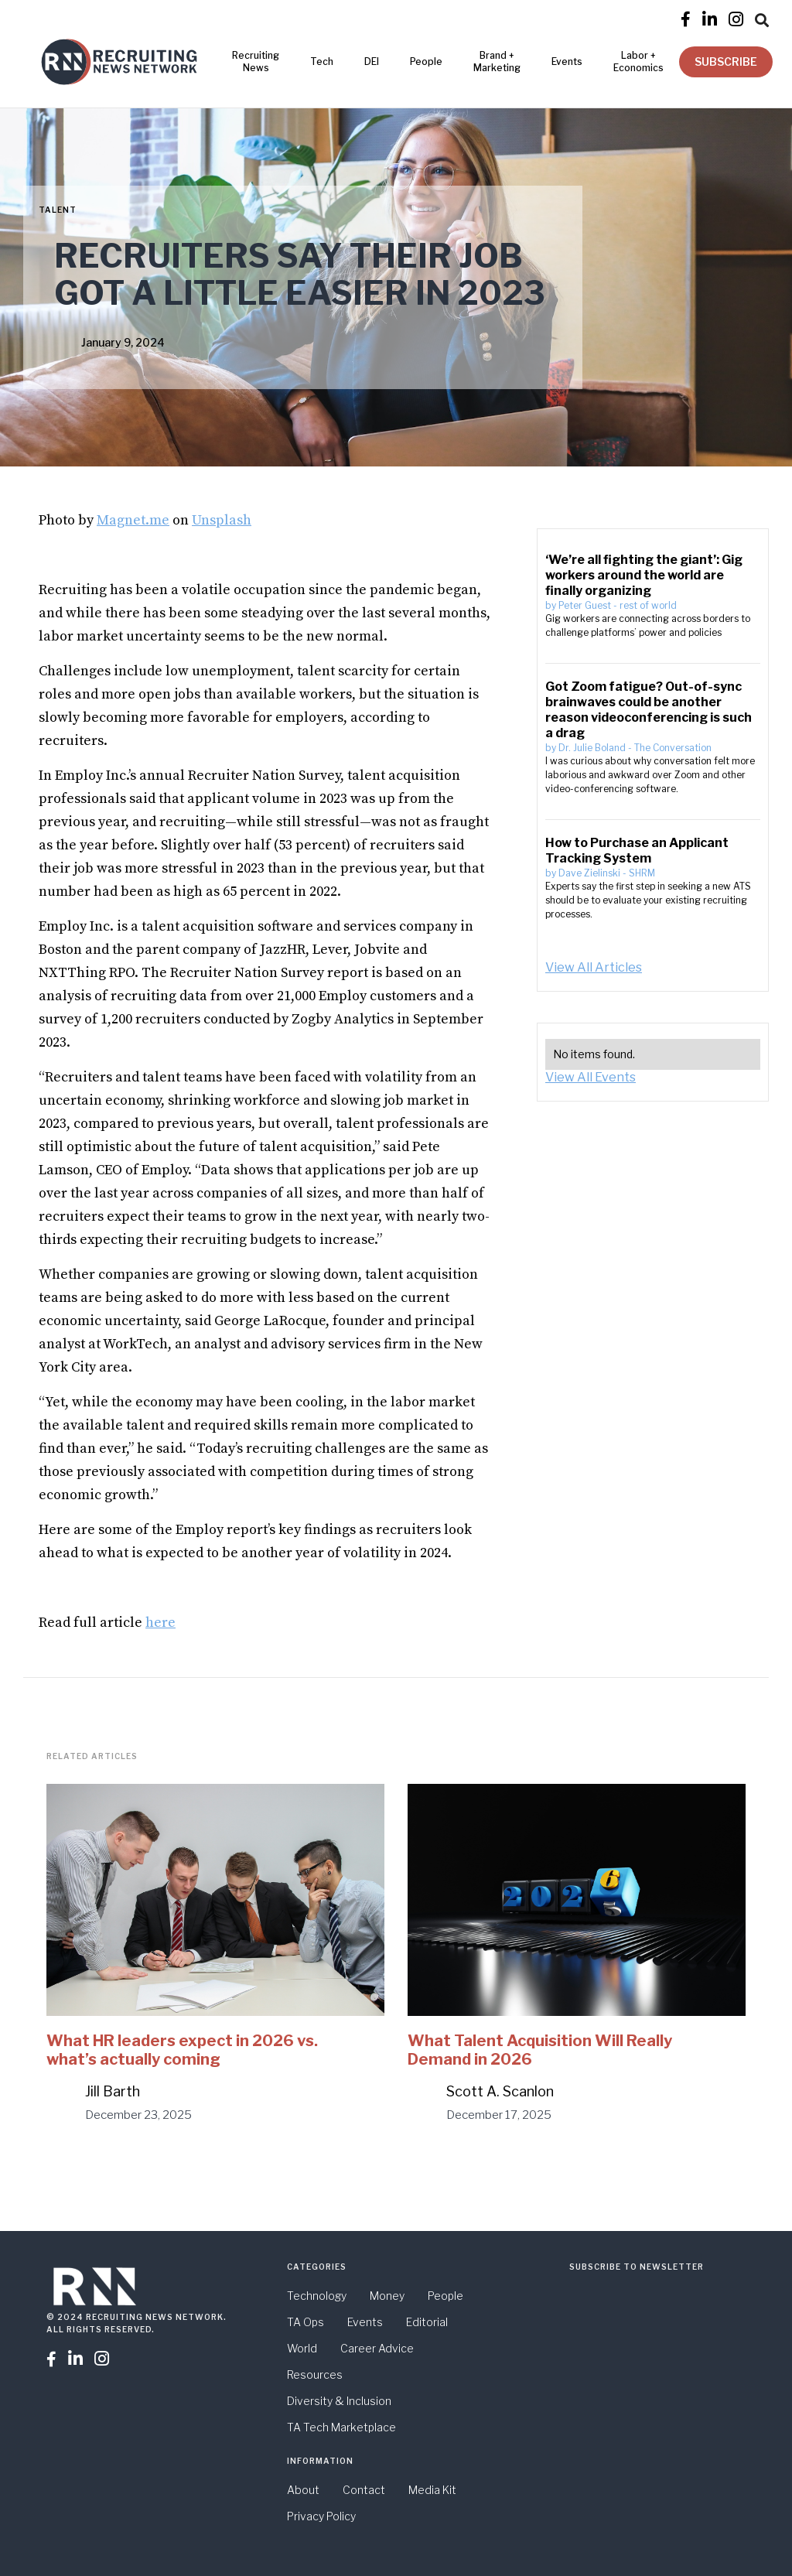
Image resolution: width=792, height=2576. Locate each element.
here (160, 1622)
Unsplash (221, 520)
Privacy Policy (321, 2516)
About (303, 2489)
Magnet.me (133, 520)
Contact (364, 2489)
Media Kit (432, 2489)
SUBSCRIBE (726, 61)
